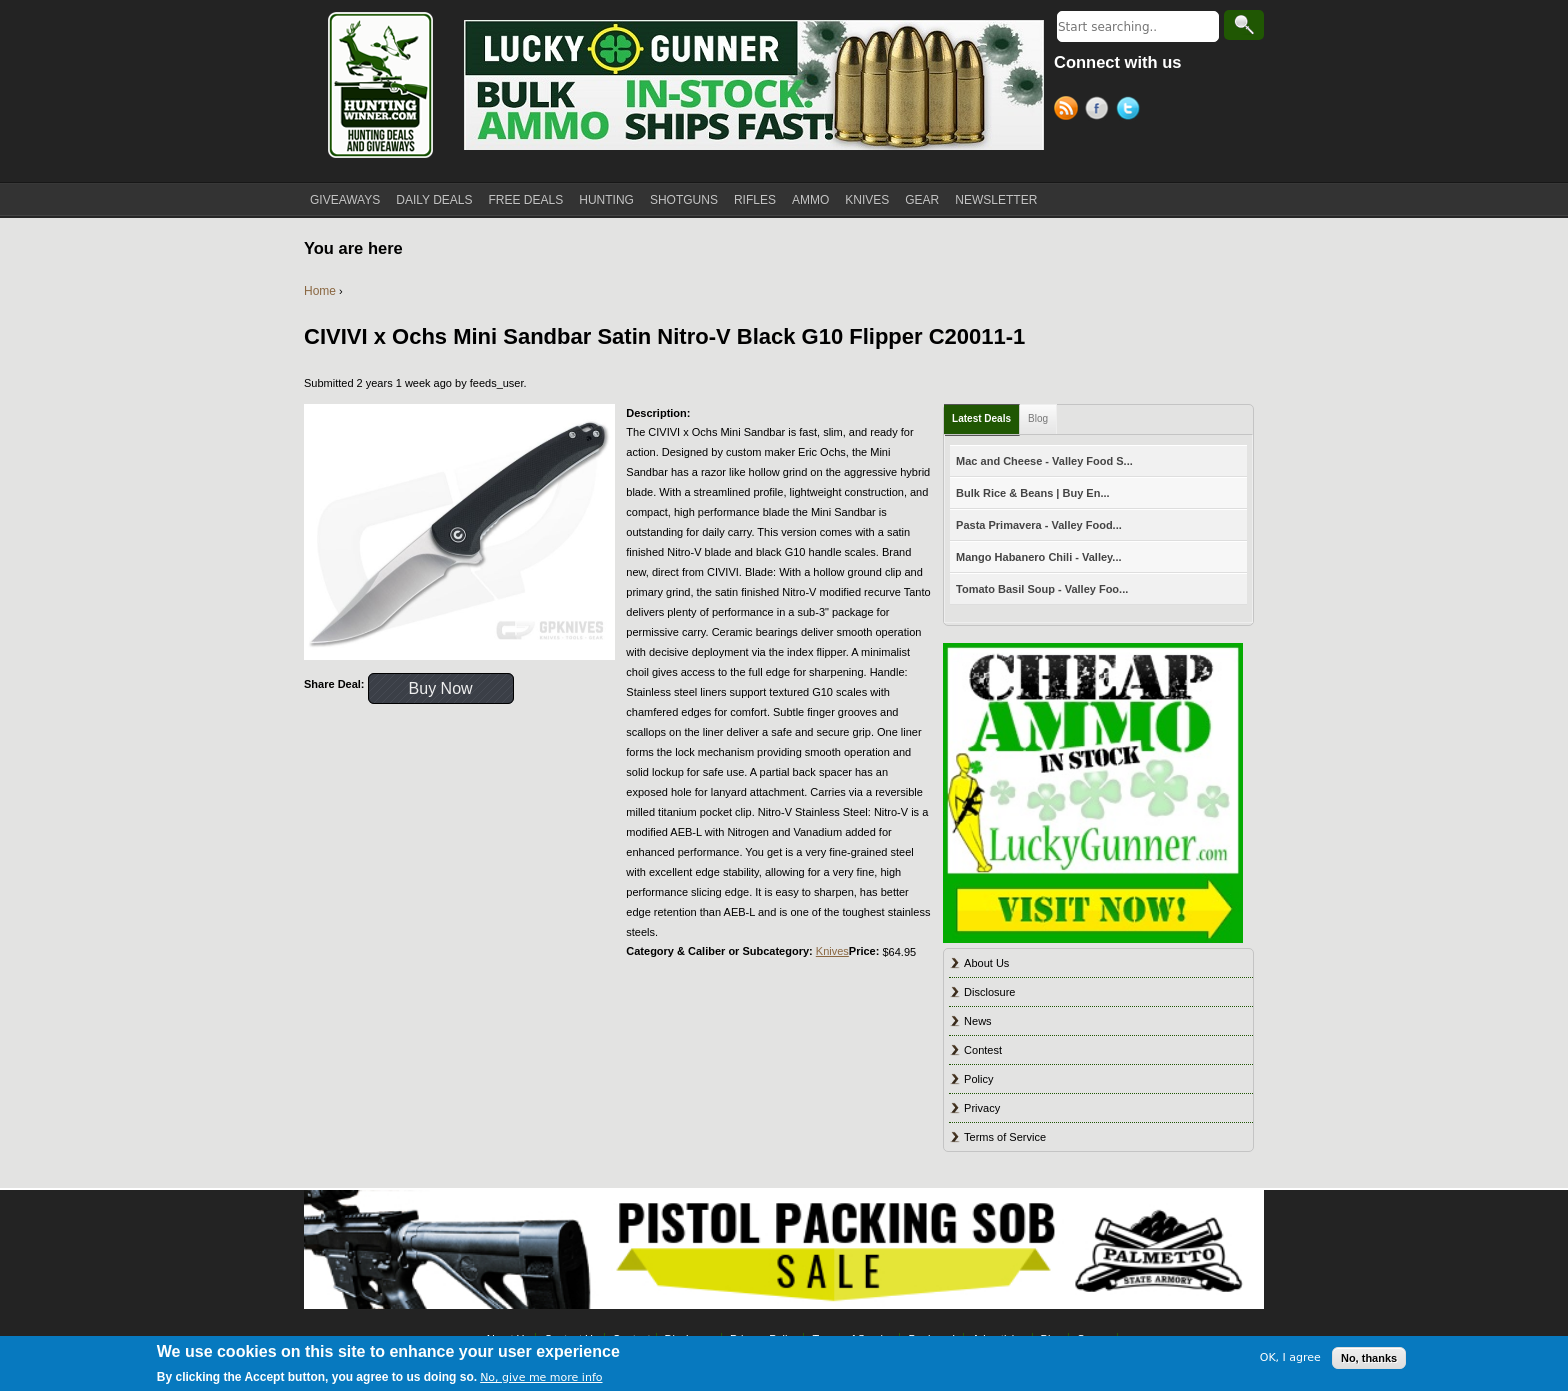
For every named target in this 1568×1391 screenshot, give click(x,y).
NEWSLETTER (996, 200)
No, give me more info (541, 1377)
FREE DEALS (526, 200)
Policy (978, 1079)
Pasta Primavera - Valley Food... (1039, 525)
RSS (1069, 111)
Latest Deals (981, 418)
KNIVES (867, 200)
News (978, 1021)
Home (320, 291)
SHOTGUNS (684, 200)
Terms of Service (1005, 1137)
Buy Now (441, 688)
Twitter (1131, 111)
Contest (983, 1050)
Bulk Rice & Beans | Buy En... (1032, 493)
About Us (986, 963)
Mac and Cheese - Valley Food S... (1044, 461)
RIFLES (755, 200)
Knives (832, 951)
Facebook (1100, 111)
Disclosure (989, 992)
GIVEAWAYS (345, 200)
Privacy (982, 1108)
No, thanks (1369, 1358)
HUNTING (606, 200)
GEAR (922, 200)
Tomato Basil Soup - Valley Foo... (1042, 589)
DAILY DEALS (434, 200)
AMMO (810, 200)
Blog (1038, 418)
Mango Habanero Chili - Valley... (1038, 557)
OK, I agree (1290, 1357)
